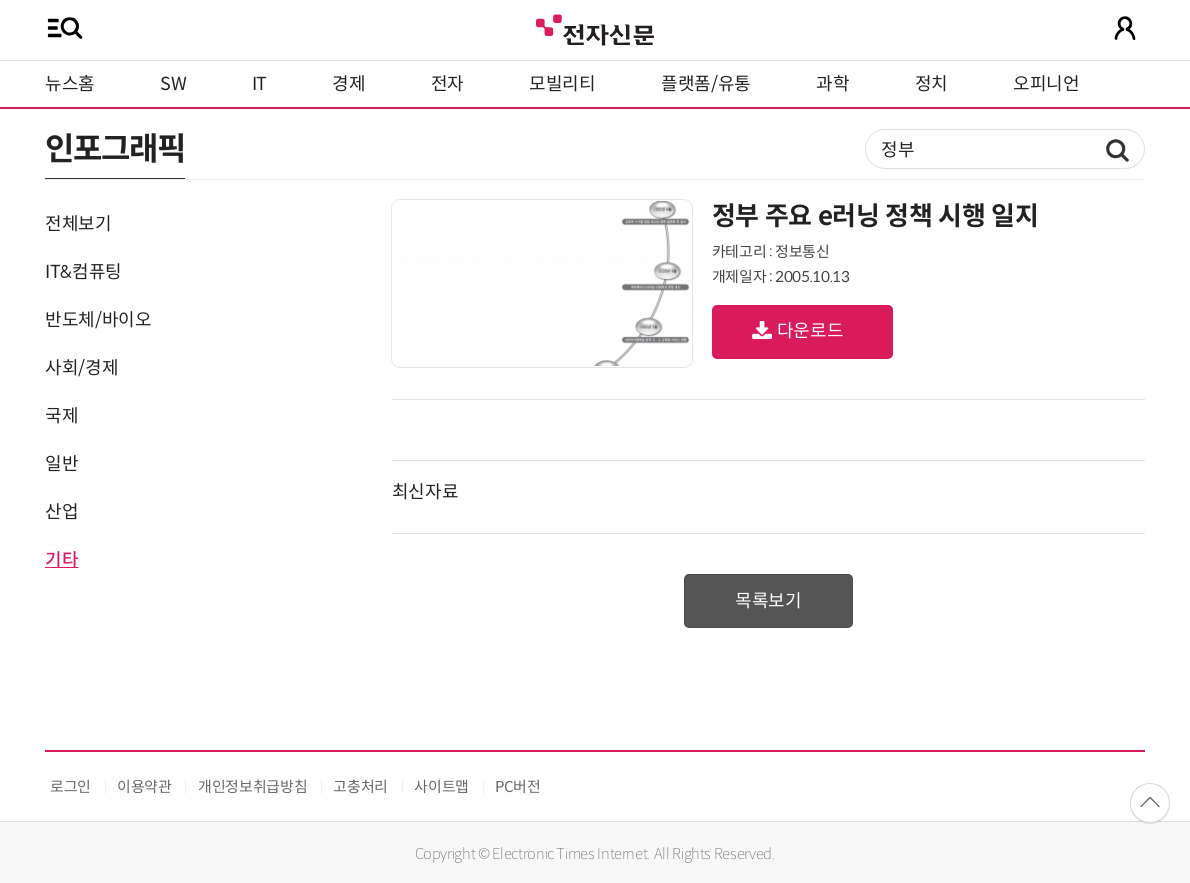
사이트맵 (441, 786)
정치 (931, 84)
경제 (348, 84)
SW (173, 84)
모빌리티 (562, 84)
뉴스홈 (70, 84)
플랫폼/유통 (706, 84)
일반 (61, 464)
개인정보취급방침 (252, 786)
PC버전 (518, 786)
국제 (61, 416)
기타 (61, 560)
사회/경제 (81, 368)
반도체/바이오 (98, 320)
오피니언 (1046, 84)
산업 (61, 512)
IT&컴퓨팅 (83, 272)
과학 (832, 84)
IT (259, 84)
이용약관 (144, 786)
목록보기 (768, 601)
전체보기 (78, 224)
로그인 (70, 786)
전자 (447, 84)
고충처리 (360, 786)
